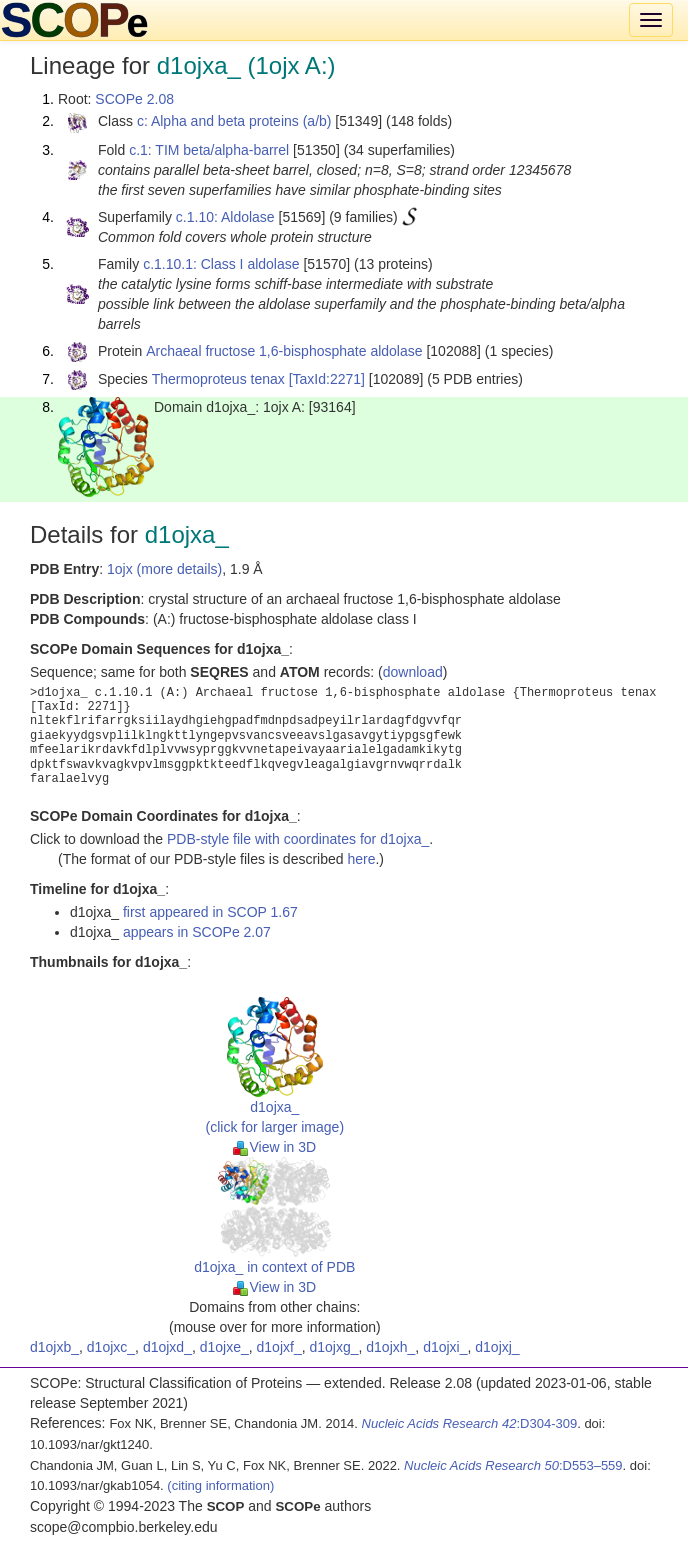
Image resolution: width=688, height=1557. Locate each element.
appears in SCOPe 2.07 (197, 932)
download (413, 672)
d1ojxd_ (167, 1347)
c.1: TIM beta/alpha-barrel (209, 150)
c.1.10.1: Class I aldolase (221, 264)
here (361, 859)
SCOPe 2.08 (134, 99)
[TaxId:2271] (327, 379)
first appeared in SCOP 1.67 (210, 912)
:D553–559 (513, 1465)
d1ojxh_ (390, 1347)
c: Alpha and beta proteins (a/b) (234, 121)
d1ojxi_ (445, 1347)
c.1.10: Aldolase (225, 217)
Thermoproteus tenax (218, 379)
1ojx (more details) (164, 569)
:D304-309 (470, 1423)
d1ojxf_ (279, 1347)
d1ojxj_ (497, 1347)
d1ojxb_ (54, 1347)
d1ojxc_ (111, 1347)
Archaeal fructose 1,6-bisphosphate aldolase (284, 351)
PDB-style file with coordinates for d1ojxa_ (298, 839)
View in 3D (274, 1147)
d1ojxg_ (333, 1347)
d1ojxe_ (224, 1347)
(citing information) (220, 1485)
